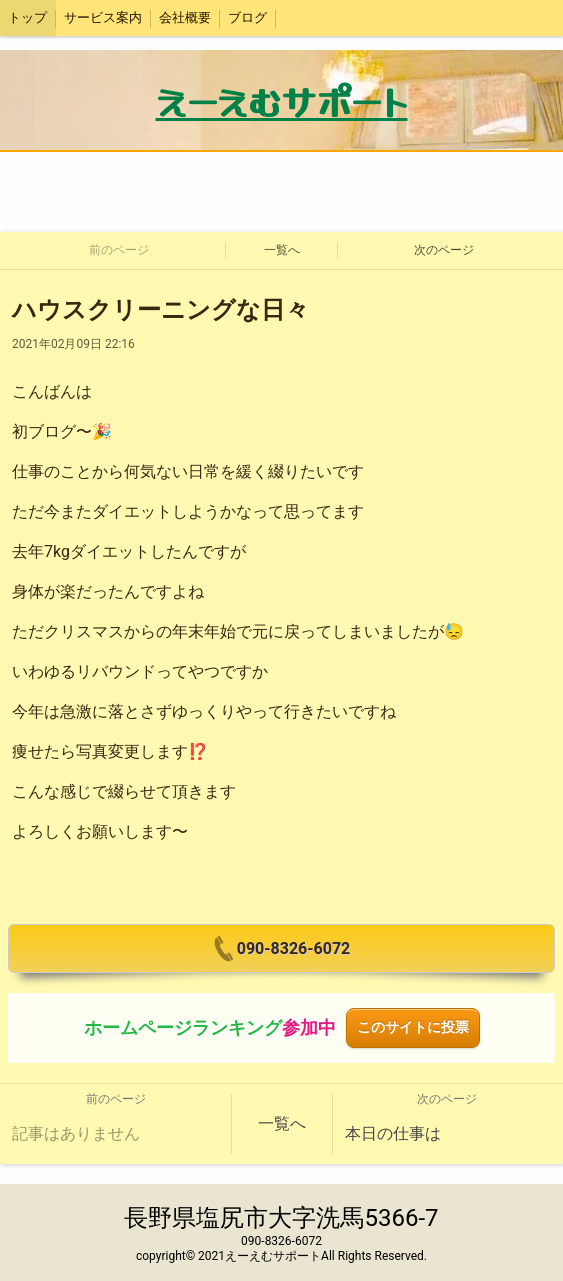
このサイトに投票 (413, 1027)
